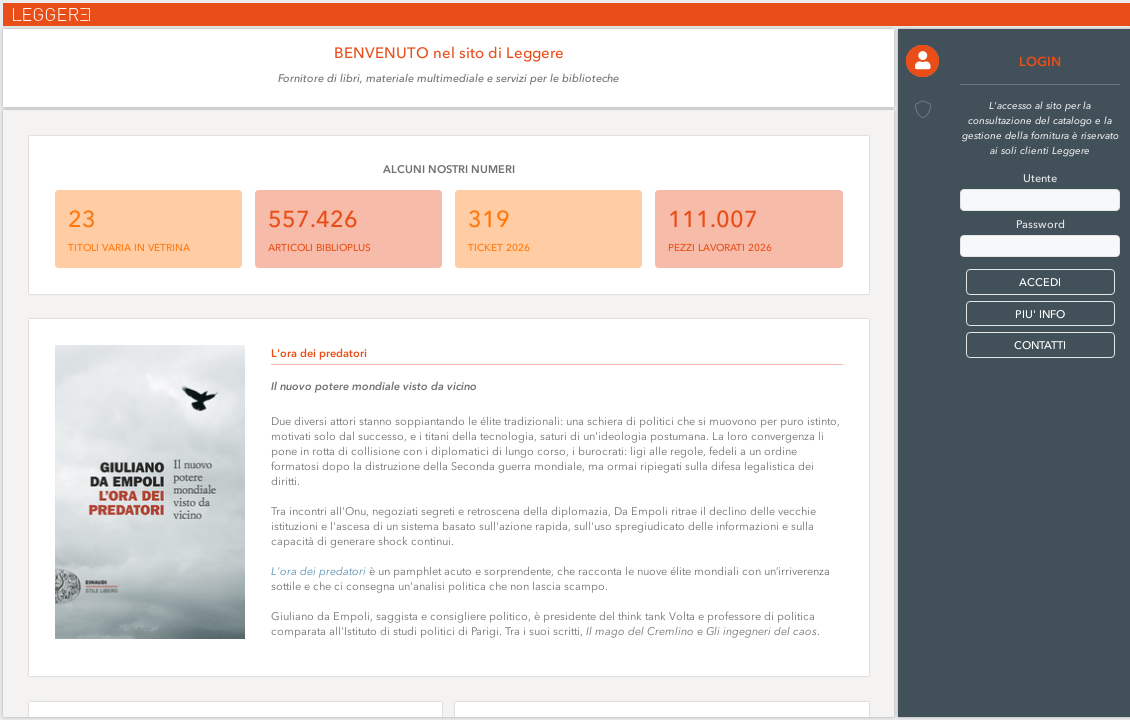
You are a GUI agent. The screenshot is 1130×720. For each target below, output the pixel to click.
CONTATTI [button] (1040, 345)
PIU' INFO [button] (1040, 314)
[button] (922, 61)
